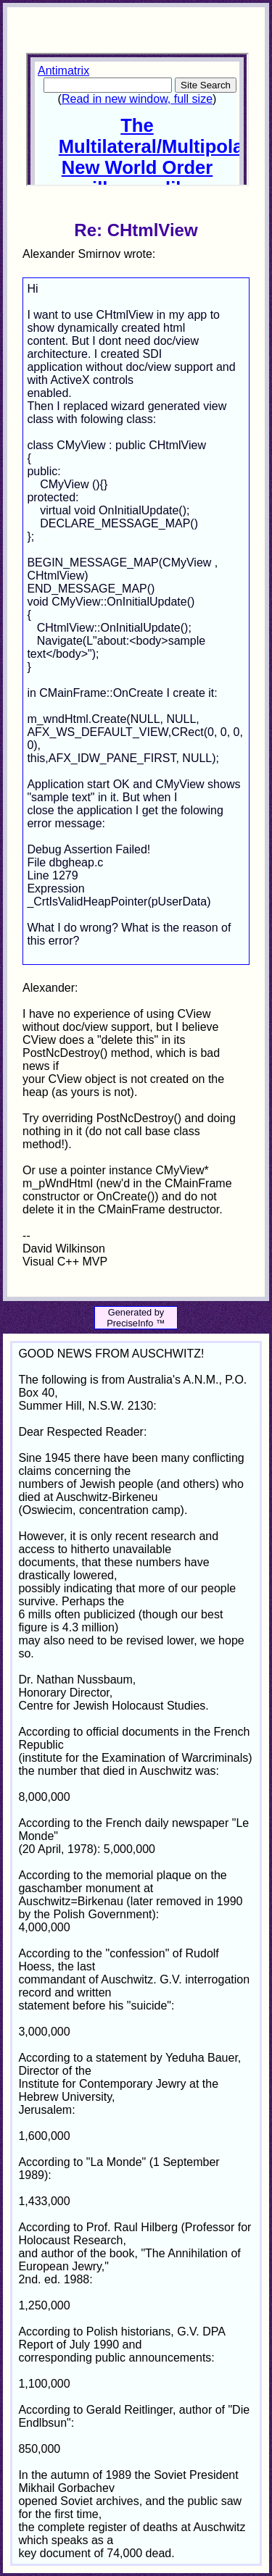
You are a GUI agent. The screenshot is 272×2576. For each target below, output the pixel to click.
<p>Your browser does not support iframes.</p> (137, 119)
